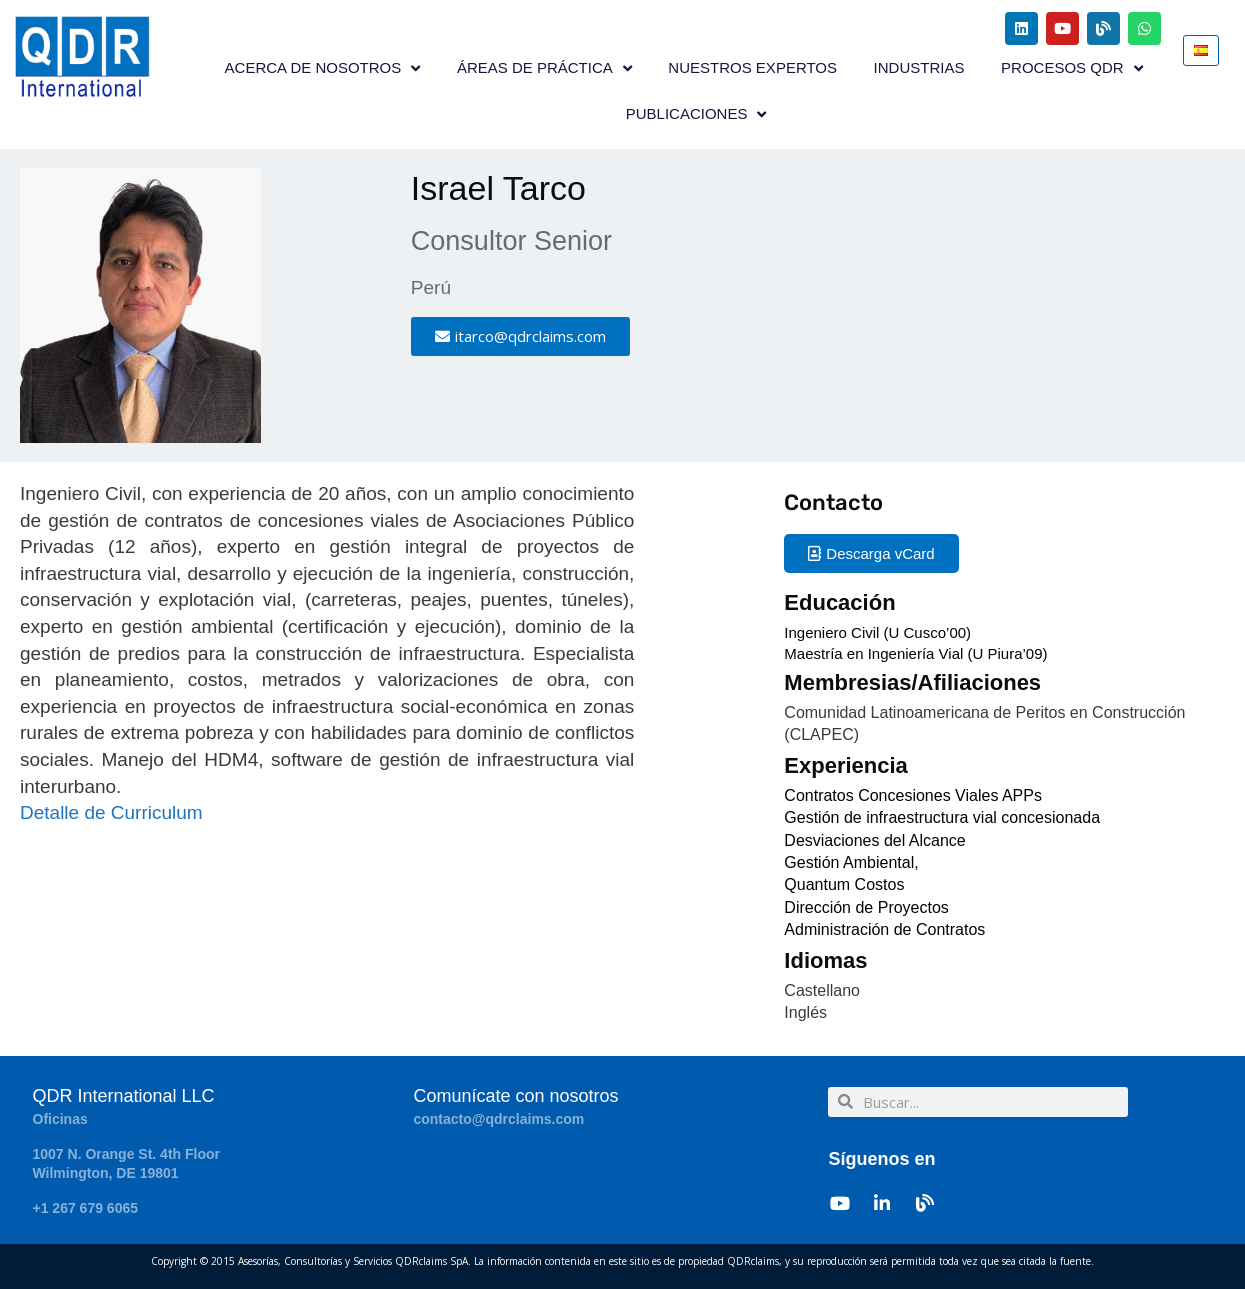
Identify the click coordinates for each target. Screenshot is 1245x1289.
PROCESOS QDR (1072, 68)
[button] (520, 336)
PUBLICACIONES (696, 114)
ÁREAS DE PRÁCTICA (544, 68)
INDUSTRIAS (919, 67)
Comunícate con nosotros (515, 1096)
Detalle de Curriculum (111, 812)
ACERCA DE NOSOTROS (323, 68)
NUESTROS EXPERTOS (752, 67)
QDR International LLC (124, 1096)
